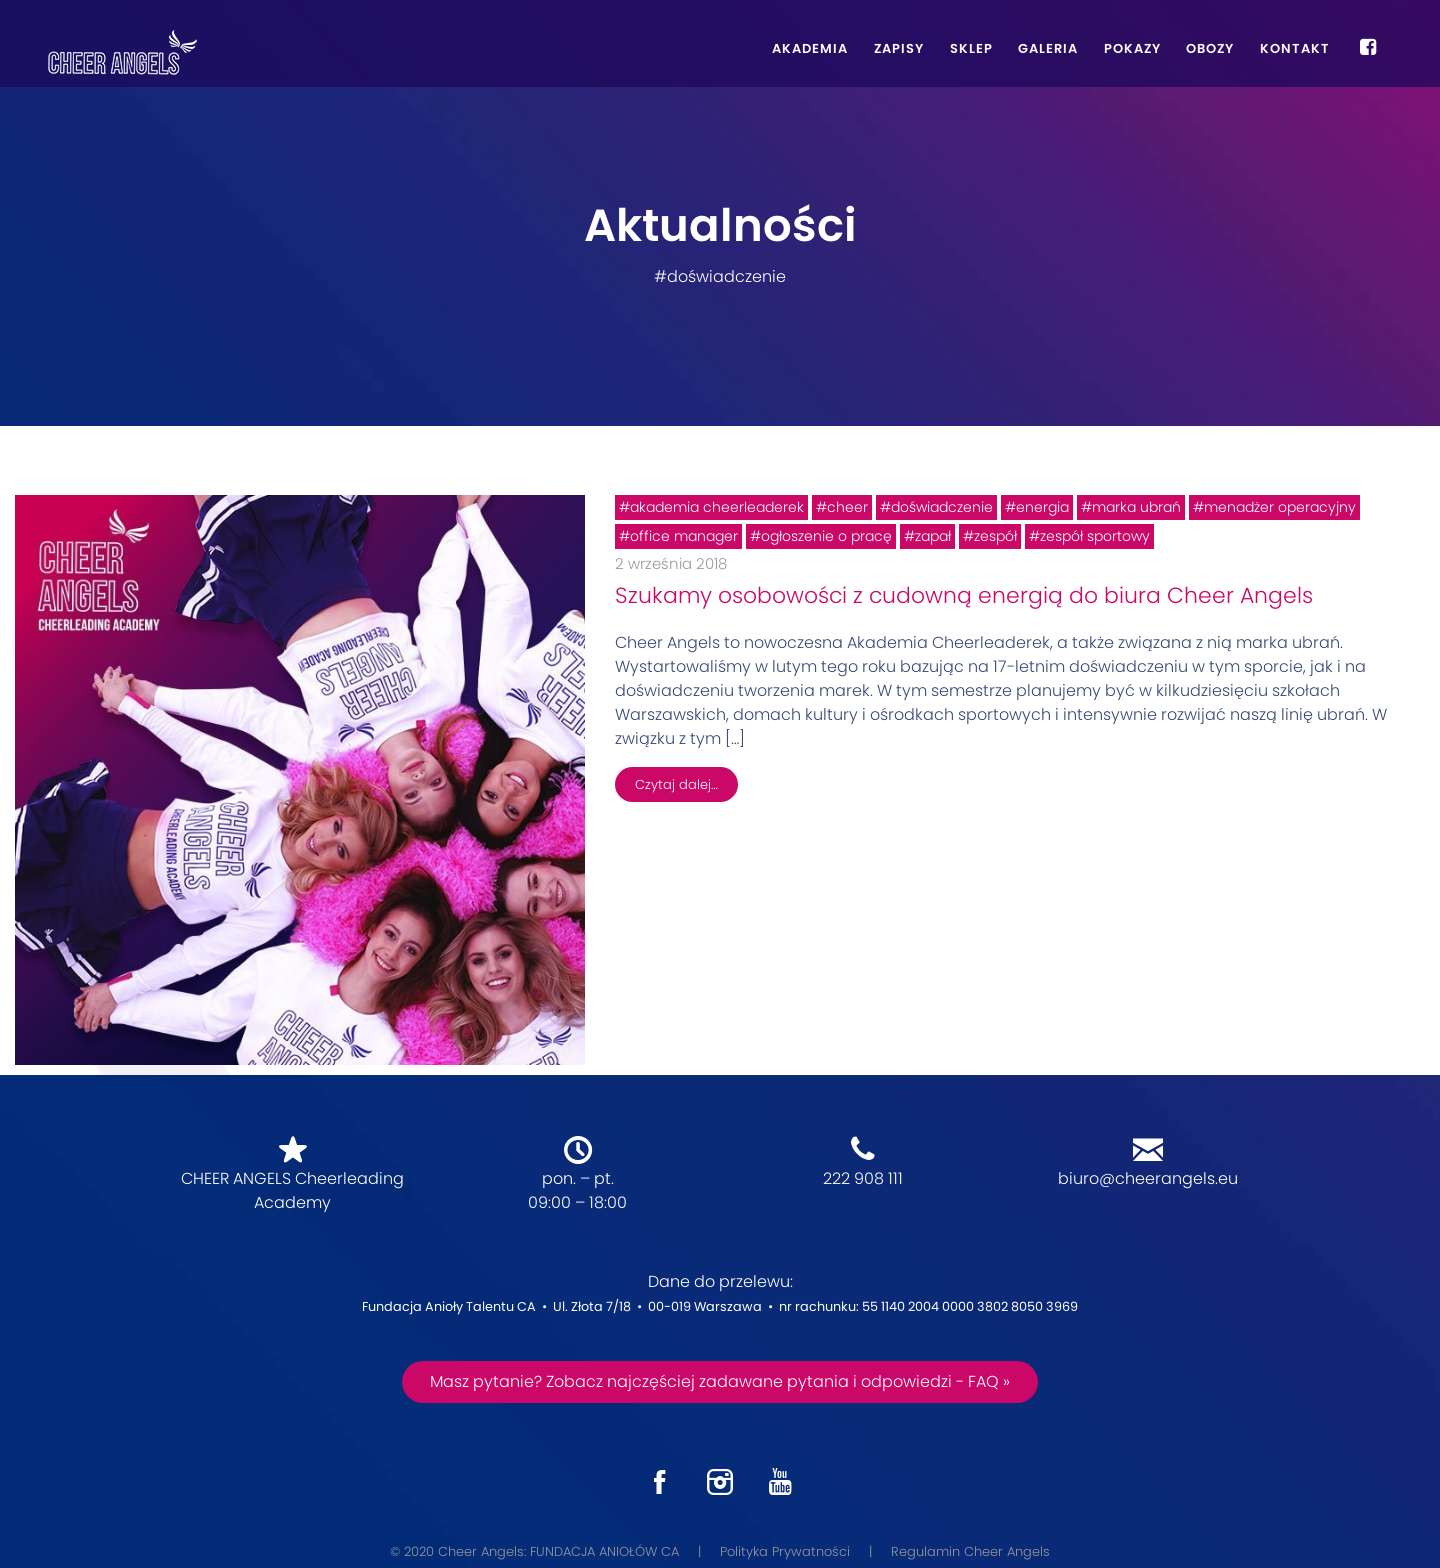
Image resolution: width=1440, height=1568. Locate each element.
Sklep (971, 48)
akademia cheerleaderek (717, 507)
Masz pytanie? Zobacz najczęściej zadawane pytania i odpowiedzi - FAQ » (720, 1381)
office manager (684, 536)
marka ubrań (1136, 507)
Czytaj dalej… (676, 784)
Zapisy (899, 48)
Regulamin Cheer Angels (970, 1551)
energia (1042, 507)
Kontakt (1295, 48)
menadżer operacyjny (1280, 507)
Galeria (1048, 48)
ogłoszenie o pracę (826, 536)
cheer (847, 507)
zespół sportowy (1095, 536)
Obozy (1210, 48)
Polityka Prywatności (785, 1551)
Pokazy (1132, 48)
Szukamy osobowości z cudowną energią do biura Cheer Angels (964, 595)
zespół (995, 536)
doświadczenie (942, 507)
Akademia (810, 48)
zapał (933, 536)
